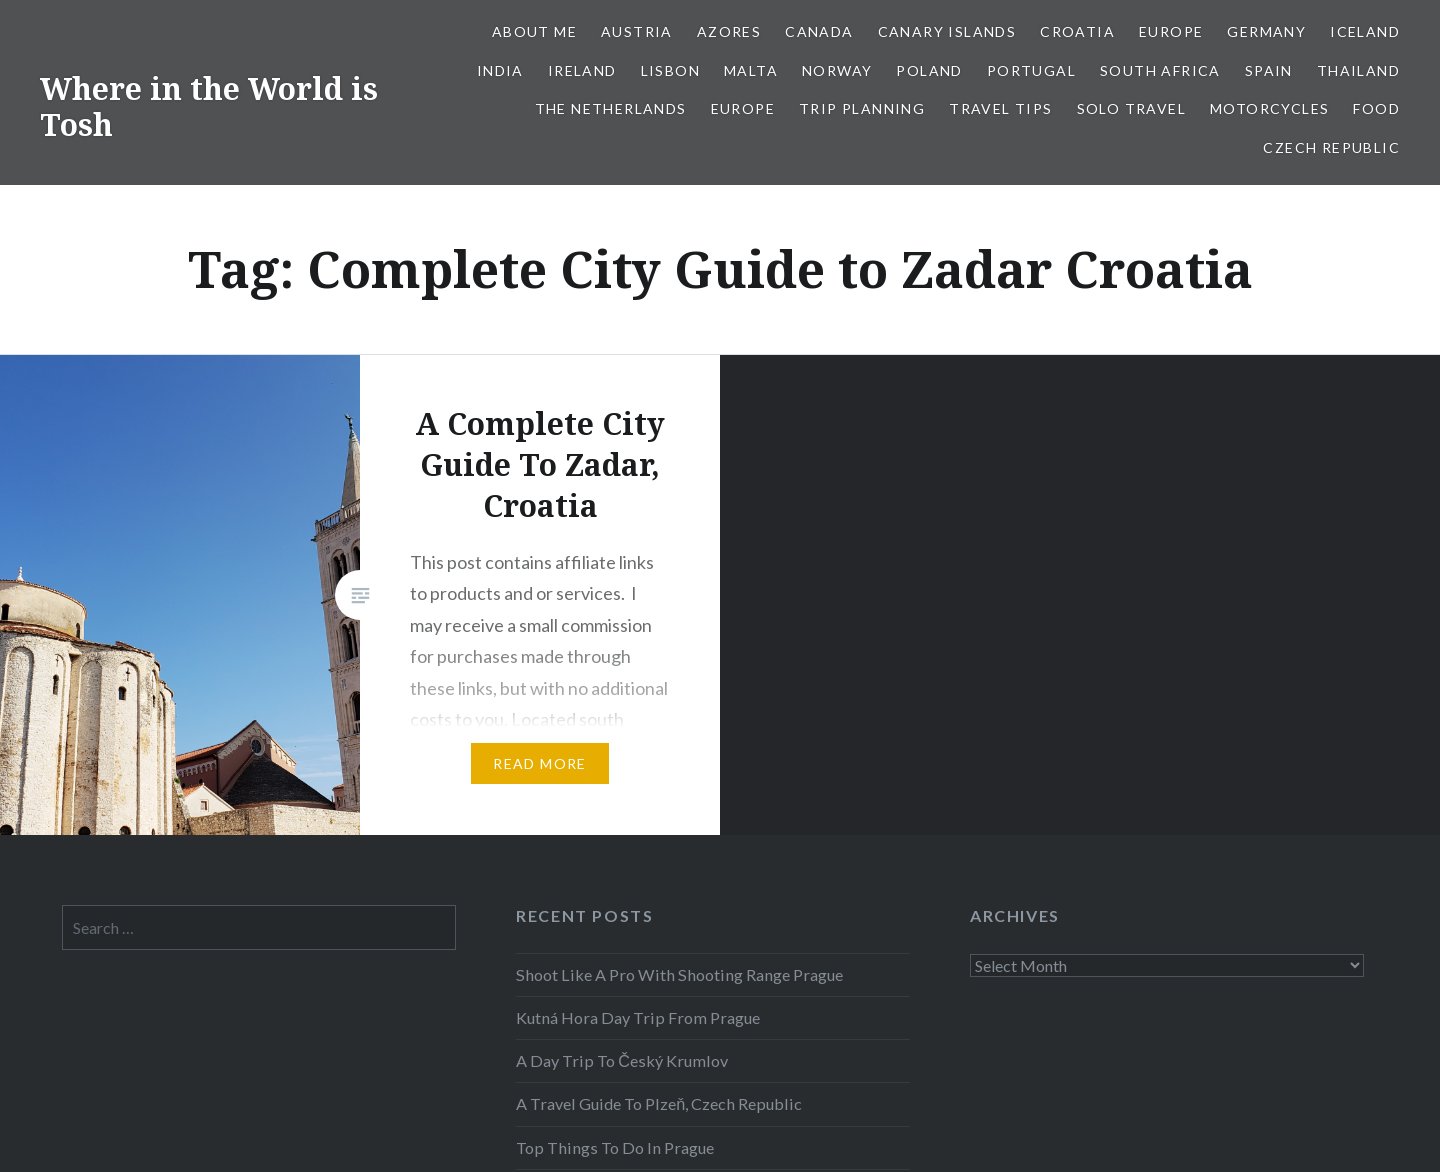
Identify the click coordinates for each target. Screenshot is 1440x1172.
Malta (751, 70)
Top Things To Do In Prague (615, 1147)
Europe (1171, 31)
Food (1376, 108)
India (500, 70)
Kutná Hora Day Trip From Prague (638, 1017)
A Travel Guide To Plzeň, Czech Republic (659, 1103)
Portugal (1031, 70)
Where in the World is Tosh (209, 106)
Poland (929, 70)
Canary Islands (947, 31)
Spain (1269, 70)
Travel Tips (1000, 108)
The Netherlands (611, 108)
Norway (837, 70)
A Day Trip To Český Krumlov (622, 1060)
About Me (534, 31)
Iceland (1365, 31)
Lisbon (670, 70)
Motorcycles (1269, 108)
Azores (729, 31)
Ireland (582, 70)
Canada (819, 31)
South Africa (1160, 70)
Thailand (1358, 70)
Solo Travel (1131, 108)
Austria (637, 31)
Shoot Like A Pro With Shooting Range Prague (679, 974)
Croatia (1077, 31)
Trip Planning (862, 108)
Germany (1266, 31)
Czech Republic (1331, 147)
